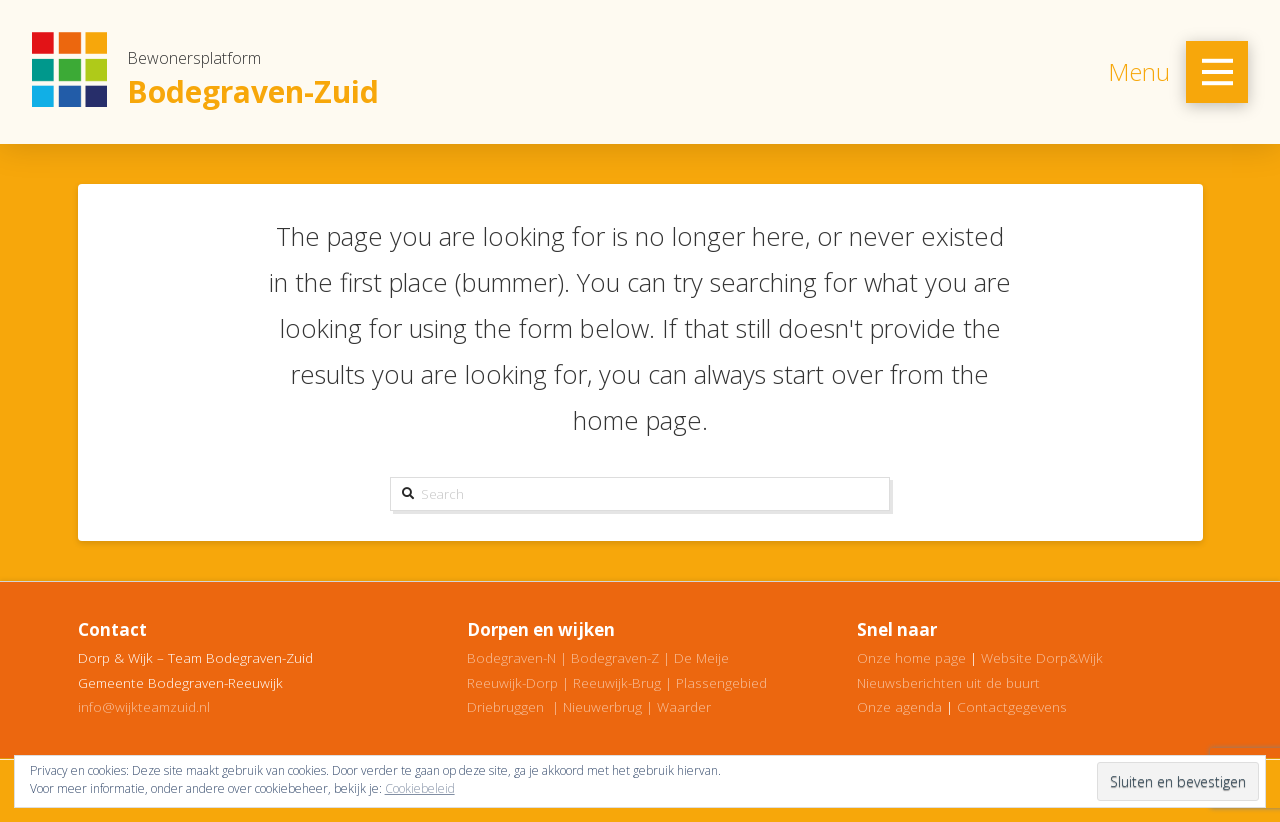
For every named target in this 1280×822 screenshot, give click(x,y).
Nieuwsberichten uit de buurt (948, 682)
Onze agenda (899, 706)
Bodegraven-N (511, 657)
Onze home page (911, 657)
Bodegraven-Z (615, 657)
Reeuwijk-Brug (617, 682)
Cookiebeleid (420, 788)
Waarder (684, 706)
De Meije (701, 657)
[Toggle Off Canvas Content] (1217, 72)
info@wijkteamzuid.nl (144, 706)
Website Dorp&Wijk (1042, 657)
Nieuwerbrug (602, 706)
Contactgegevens (1012, 706)
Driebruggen (505, 706)
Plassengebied (721, 682)
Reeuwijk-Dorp (512, 682)
